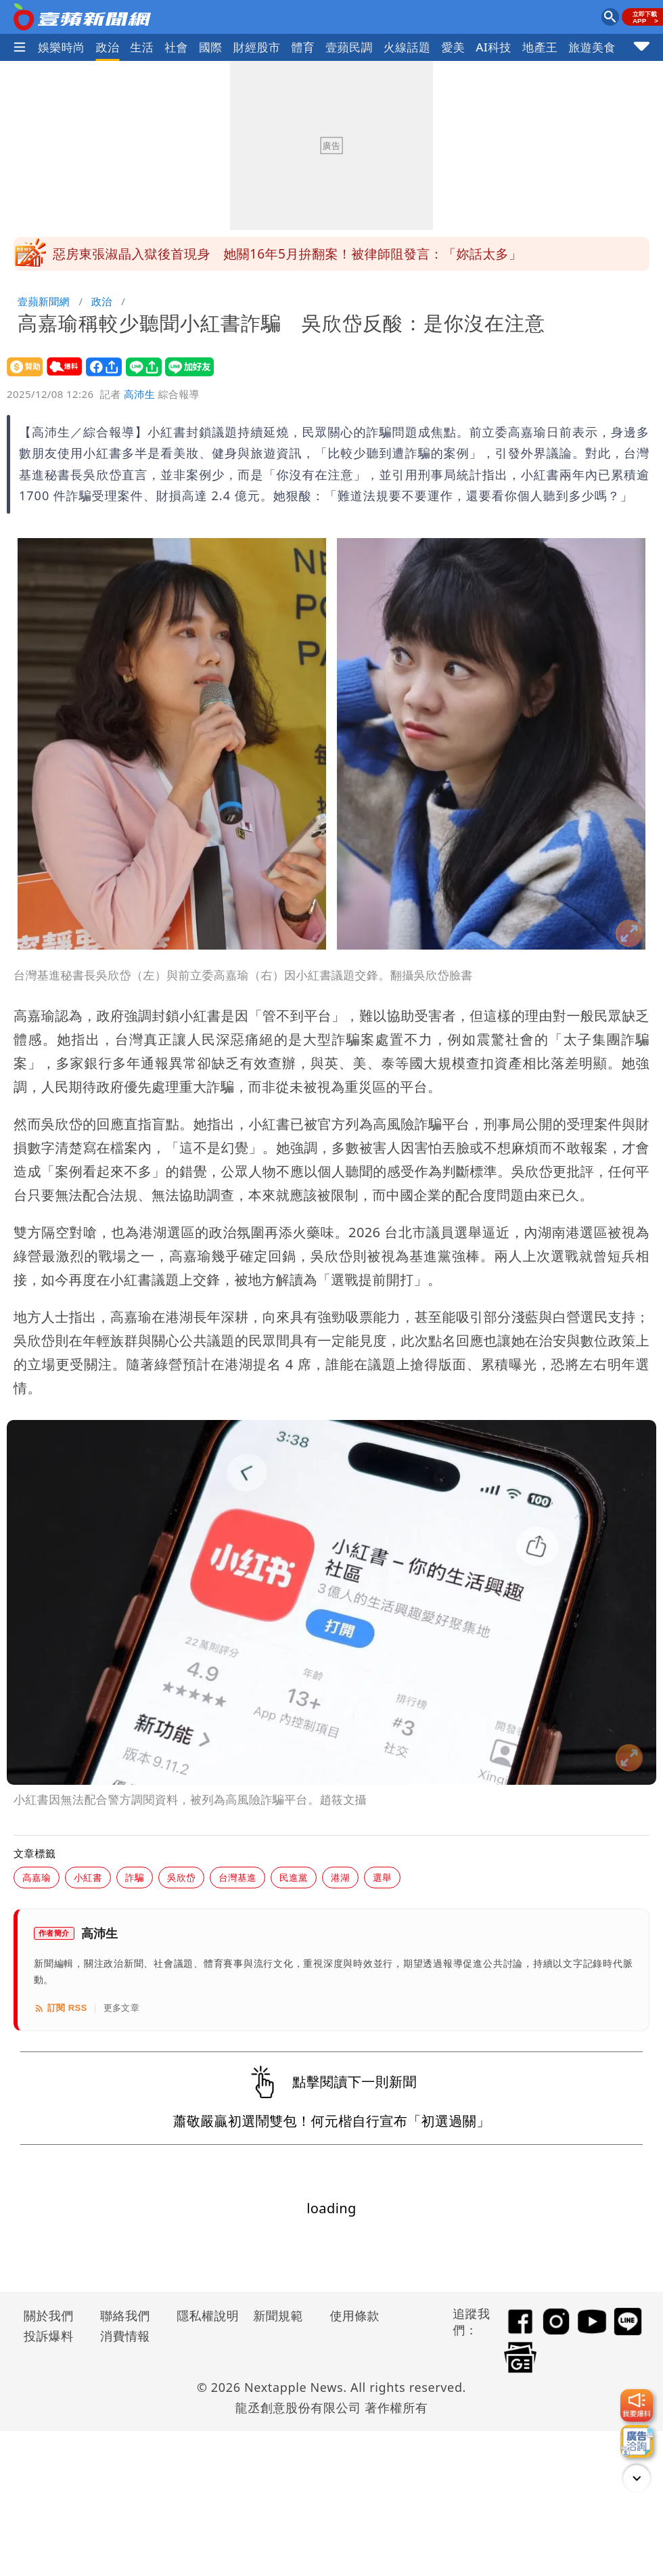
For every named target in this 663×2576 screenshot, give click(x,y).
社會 (176, 47)
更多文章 (122, 2008)
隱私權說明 (203, 2315)
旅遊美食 (592, 47)
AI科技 (493, 47)
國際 (211, 47)
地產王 (539, 47)
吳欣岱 (181, 1877)
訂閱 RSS (60, 2008)
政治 (108, 47)
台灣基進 (237, 1877)
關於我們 (49, 2315)
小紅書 (88, 1877)
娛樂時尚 (61, 47)
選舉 (382, 1877)
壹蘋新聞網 (44, 301)
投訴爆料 (49, 2336)
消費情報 (125, 2336)
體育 (303, 47)
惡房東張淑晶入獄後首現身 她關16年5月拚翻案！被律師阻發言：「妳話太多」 (287, 254)
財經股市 (257, 47)
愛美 (453, 47)
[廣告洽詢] (636, 2441)
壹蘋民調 (349, 47)
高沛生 (139, 394)
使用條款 (354, 2315)
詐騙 (134, 1877)
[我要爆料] (636, 2405)
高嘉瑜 (36, 1877)
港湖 (340, 1877)
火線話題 (407, 47)
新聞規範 (278, 2315)
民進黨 (293, 1877)
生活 (142, 47)
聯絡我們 (125, 2315)
